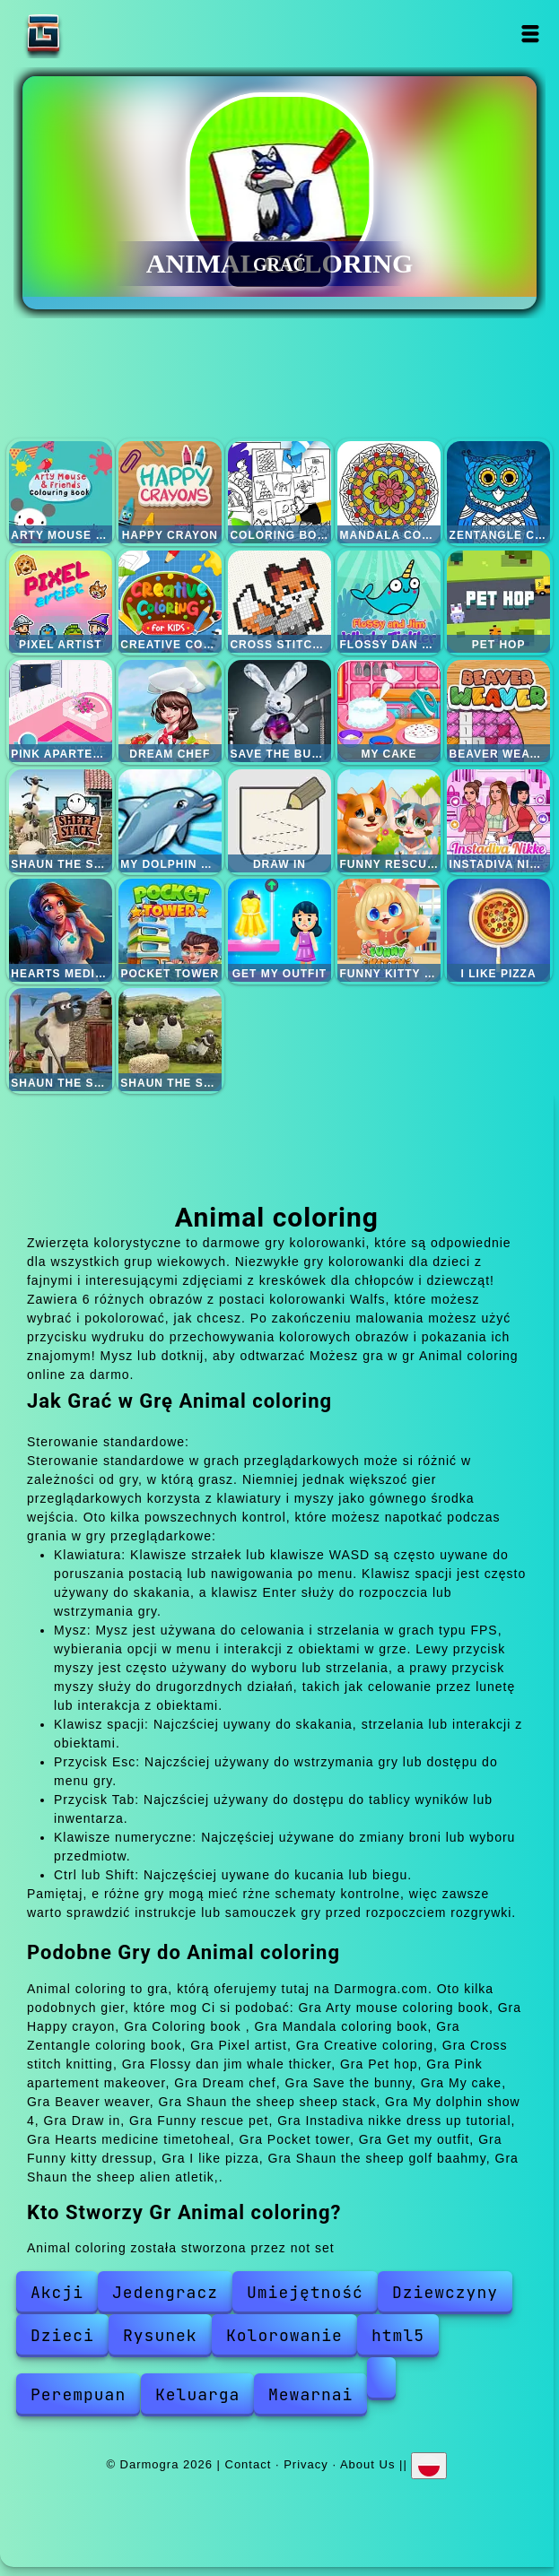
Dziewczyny (445, 2292)
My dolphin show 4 (170, 820)
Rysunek (160, 2335)
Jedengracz (165, 2292)
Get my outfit (279, 930)
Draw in (279, 820)
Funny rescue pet (389, 820)
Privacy (306, 2464)
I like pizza (498, 930)
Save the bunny (279, 711)
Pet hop (498, 602)
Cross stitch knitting (279, 602)
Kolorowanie (284, 2335)
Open (530, 33)
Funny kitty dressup (389, 930)
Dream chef (170, 711)
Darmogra (99, 33)
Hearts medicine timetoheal (60, 930)
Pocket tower (170, 930)
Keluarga (197, 2394)
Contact (248, 2464)
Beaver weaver (498, 711)
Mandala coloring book (389, 492)
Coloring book (279, 492)
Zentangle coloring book (498, 492)
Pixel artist (60, 602)
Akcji (57, 2292)
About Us (367, 2464)
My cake (389, 711)
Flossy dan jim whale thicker (389, 602)
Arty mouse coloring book (60, 492)
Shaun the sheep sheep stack (60, 820)
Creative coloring (170, 602)
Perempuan (78, 2394)
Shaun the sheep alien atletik (170, 1039)
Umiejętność (305, 2292)
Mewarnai (310, 2394)
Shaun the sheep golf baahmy (60, 1039)
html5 (397, 2335)
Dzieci (62, 2335)
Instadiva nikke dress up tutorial (498, 820)
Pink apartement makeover (60, 711)
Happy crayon (170, 492)
